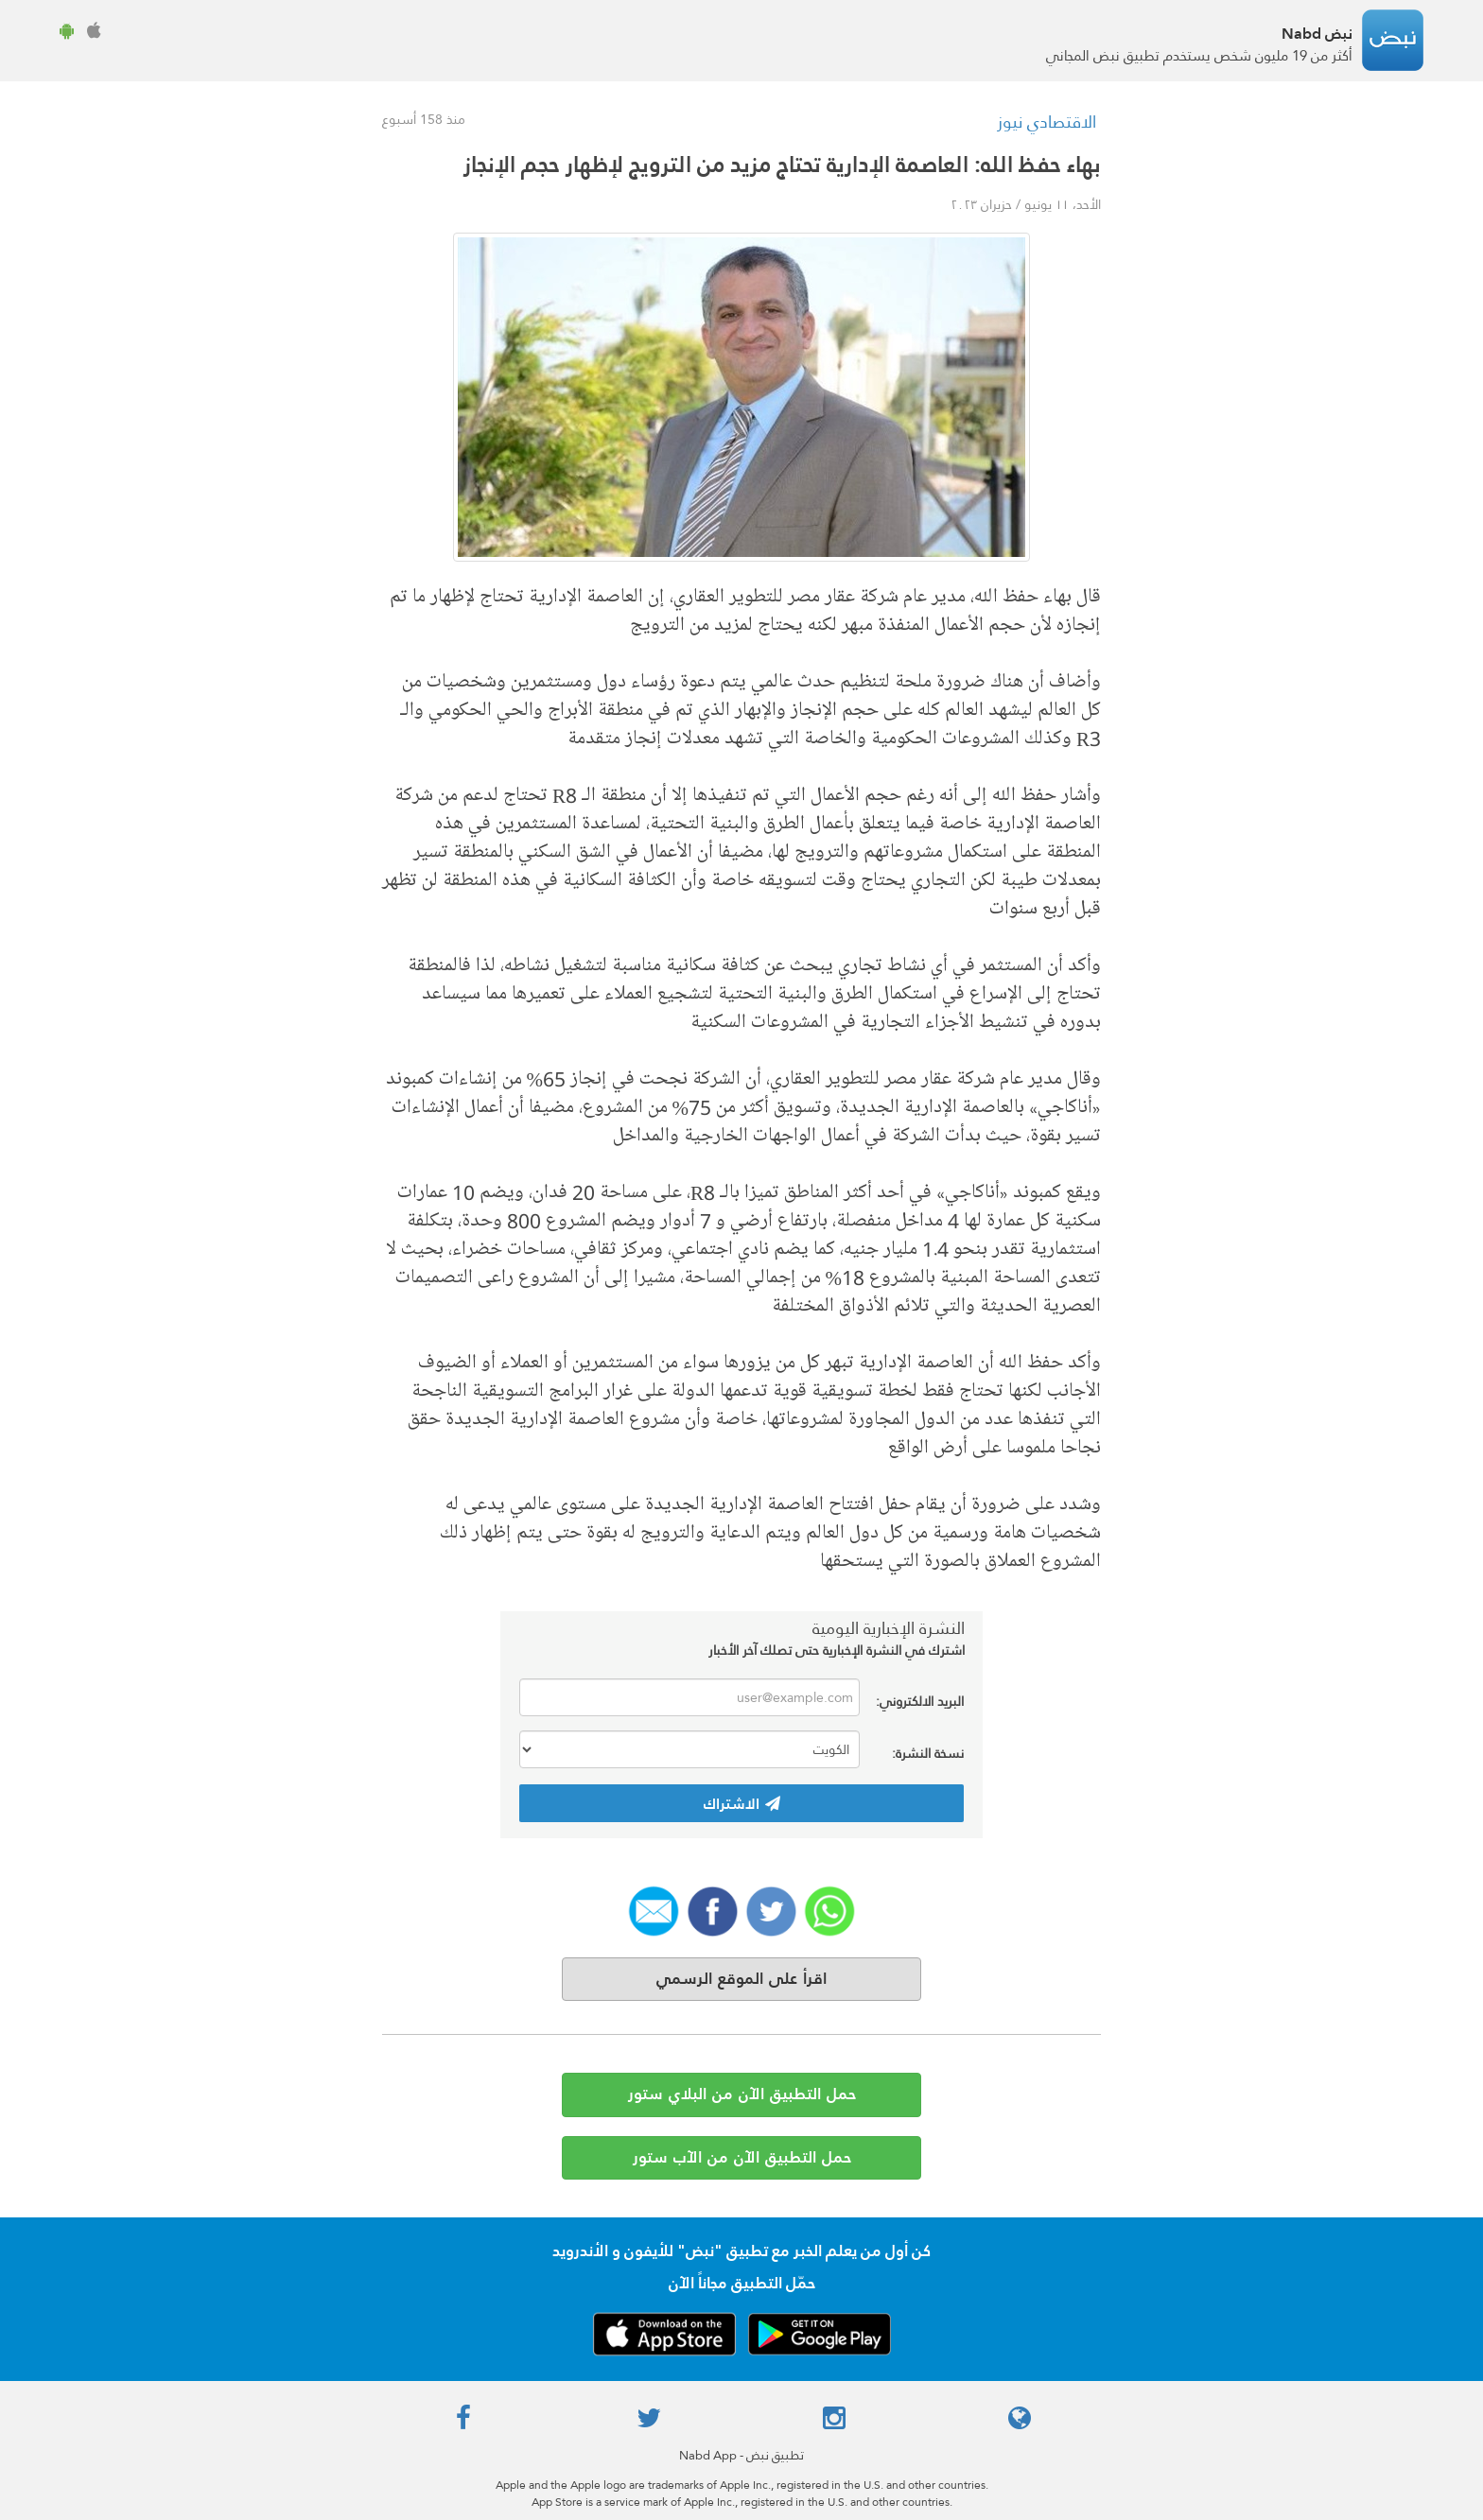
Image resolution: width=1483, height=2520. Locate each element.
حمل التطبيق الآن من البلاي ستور (742, 2094)
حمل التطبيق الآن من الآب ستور (742, 2157)
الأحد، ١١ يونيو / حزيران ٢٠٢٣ (1026, 204)
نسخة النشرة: (928, 1752)
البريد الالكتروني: (920, 1700)
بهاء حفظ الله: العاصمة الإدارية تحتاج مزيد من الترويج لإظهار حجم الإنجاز (782, 164)
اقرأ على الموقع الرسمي (741, 1978)
